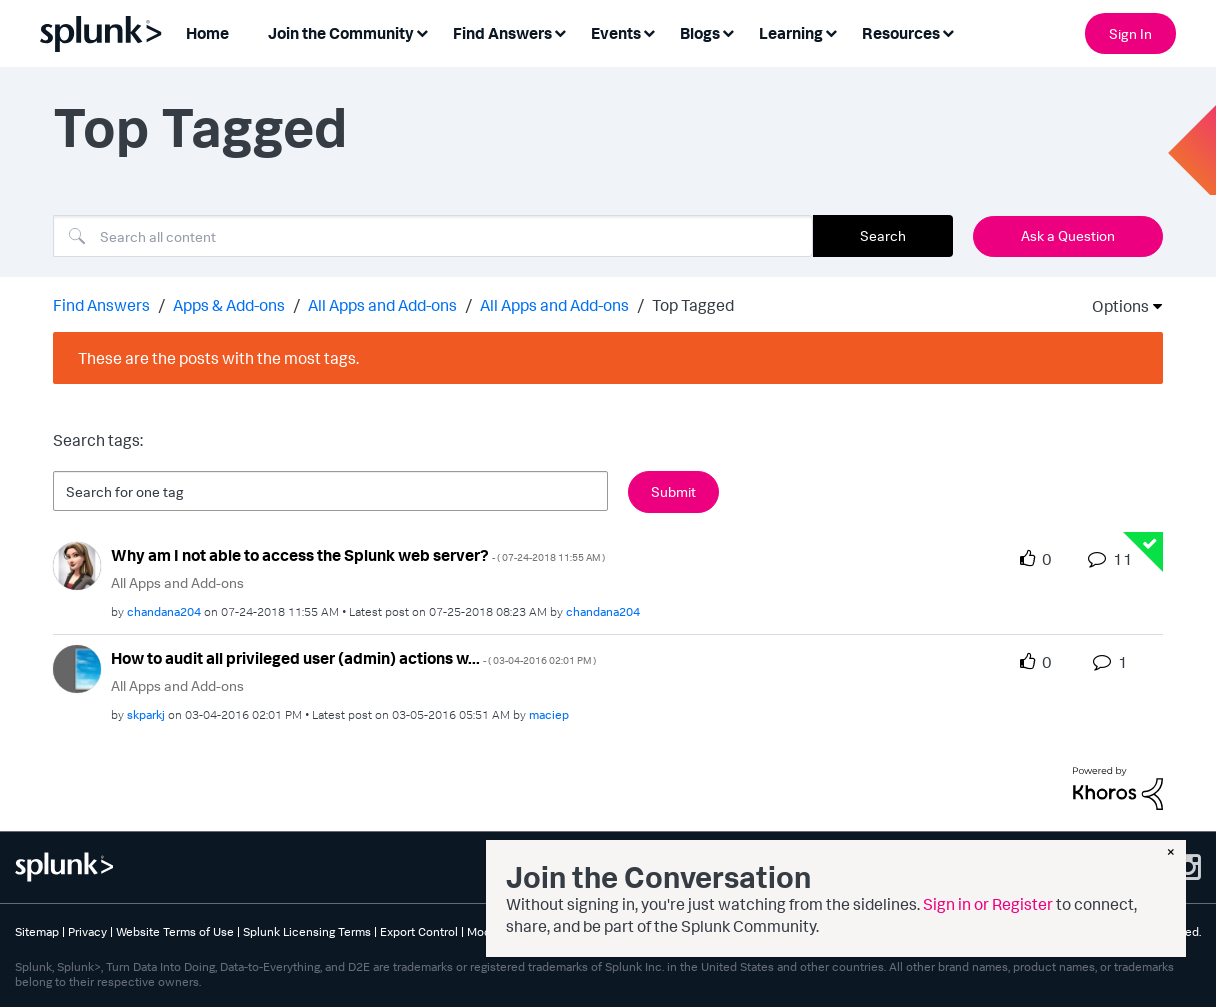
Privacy (87, 931)
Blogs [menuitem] (700, 33)
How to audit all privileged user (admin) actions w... (353, 658)
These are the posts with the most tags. (218, 358)
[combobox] (433, 236)
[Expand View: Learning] (831, 31)
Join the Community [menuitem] (341, 33)
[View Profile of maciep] (549, 714)
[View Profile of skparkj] (146, 714)
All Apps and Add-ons (382, 305)
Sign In (1130, 33)
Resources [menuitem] (901, 33)
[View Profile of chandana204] (164, 611)
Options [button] (1114, 306)
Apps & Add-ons (229, 305)
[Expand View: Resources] (948, 31)
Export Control (419, 931)
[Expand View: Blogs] (728, 31)
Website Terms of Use (175, 931)
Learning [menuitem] (791, 33)
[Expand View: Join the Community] (422, 31)
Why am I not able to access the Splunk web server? (358, 555)
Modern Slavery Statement (538, 931)
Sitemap (37, 931)
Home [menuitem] (207, 33)
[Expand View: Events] (649, 31)
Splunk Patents (659, 931)
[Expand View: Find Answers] (560, 31)
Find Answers (101, 305)
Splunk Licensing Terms (307, 931)
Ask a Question (1068, 235)
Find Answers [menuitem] (502, 33)
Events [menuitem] (616, 33)
